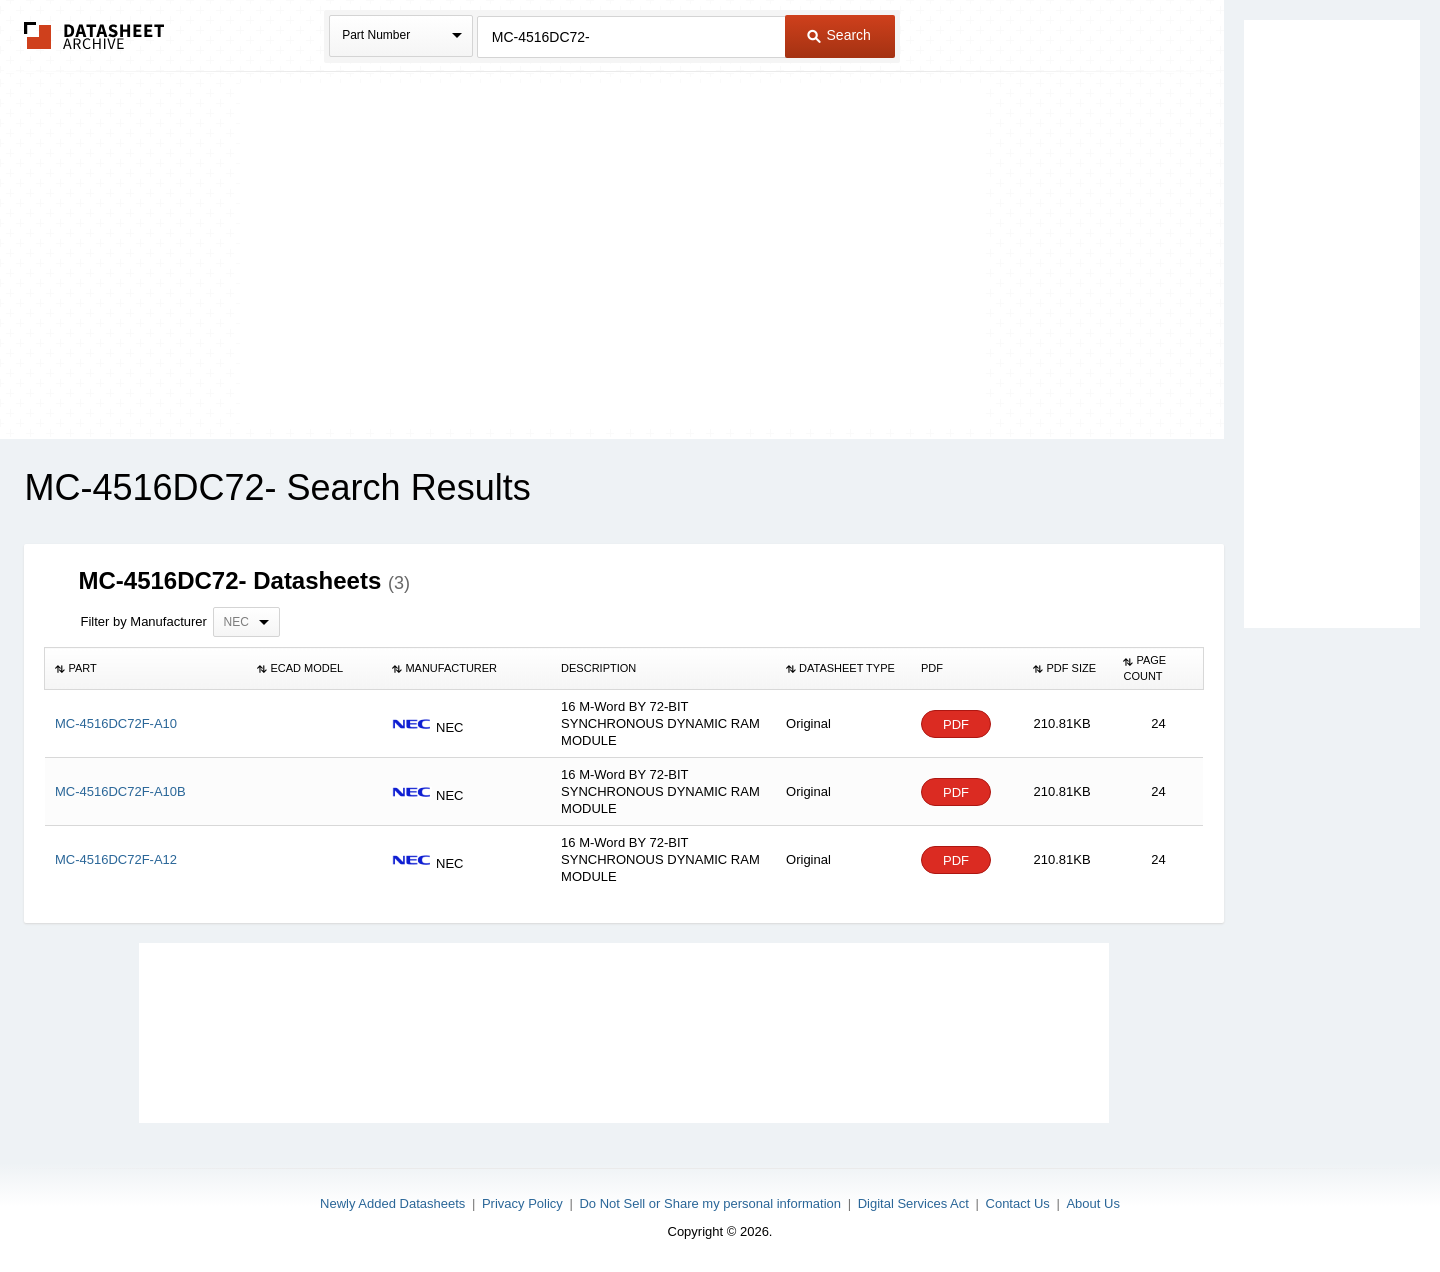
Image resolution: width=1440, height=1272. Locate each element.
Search (839, 35)
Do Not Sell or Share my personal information (710, 1203)
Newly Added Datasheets (392, 1203)
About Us (1092, 1203)
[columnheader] (146, 669)
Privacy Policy (522, 1203)
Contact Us (1018, 1203)
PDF (956, 724)
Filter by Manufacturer (143, 621)
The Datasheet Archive (94, 35)
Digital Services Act (913, 1203)
